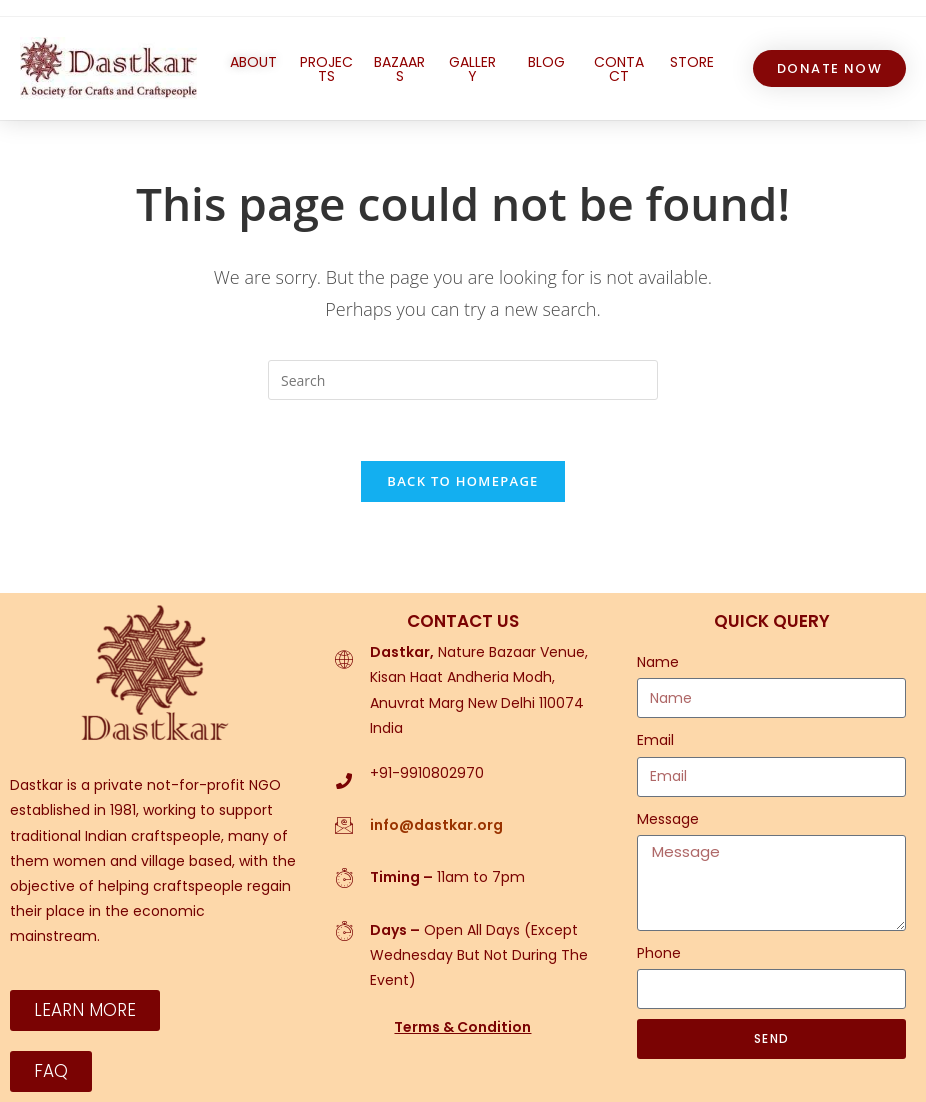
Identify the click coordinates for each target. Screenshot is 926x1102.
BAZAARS (399, 69)
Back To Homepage (462, 481)
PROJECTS (326, 69)
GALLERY (472, 69)
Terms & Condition (462, 1027)
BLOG (546, 62)
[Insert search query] (463, 380)
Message (668, 819)
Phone (659, 953)
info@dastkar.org (436, 825)
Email (655, 741)
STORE (692, 62)
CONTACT (619, 69)
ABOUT (253, 62)
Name (658, 662)
